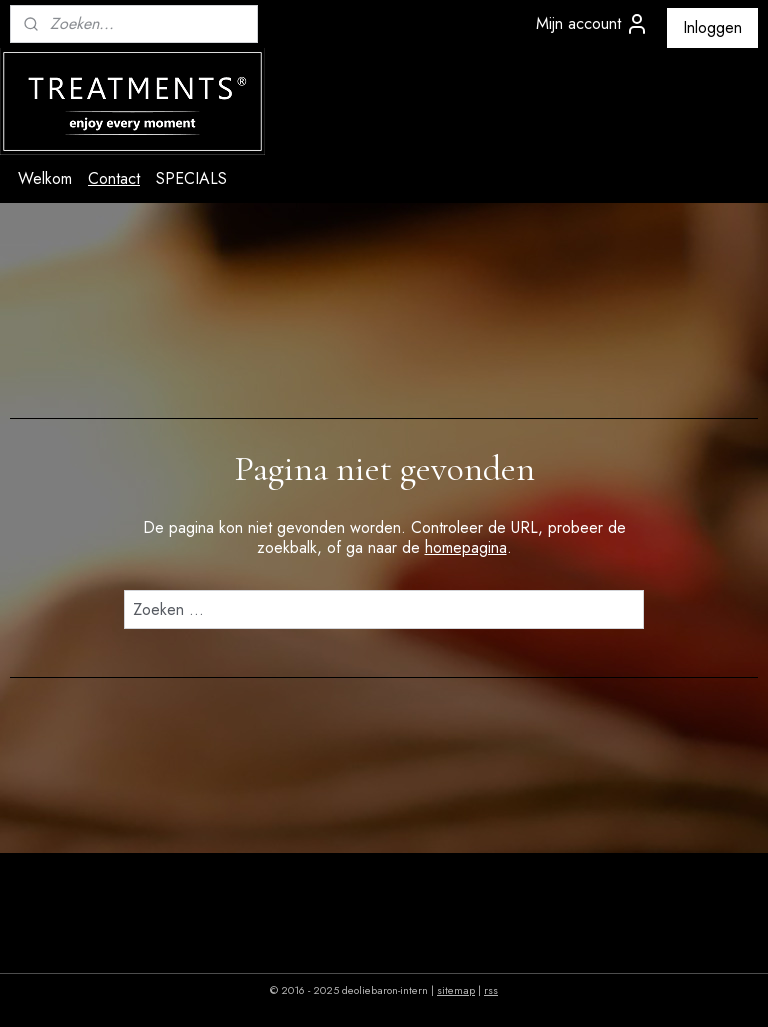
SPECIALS (191, 178)
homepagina (466, 547)
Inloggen (712, 27)
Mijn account (592, 24)
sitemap (456, 990)
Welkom (45, 178)
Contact (114, 178)
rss (491, 990)
